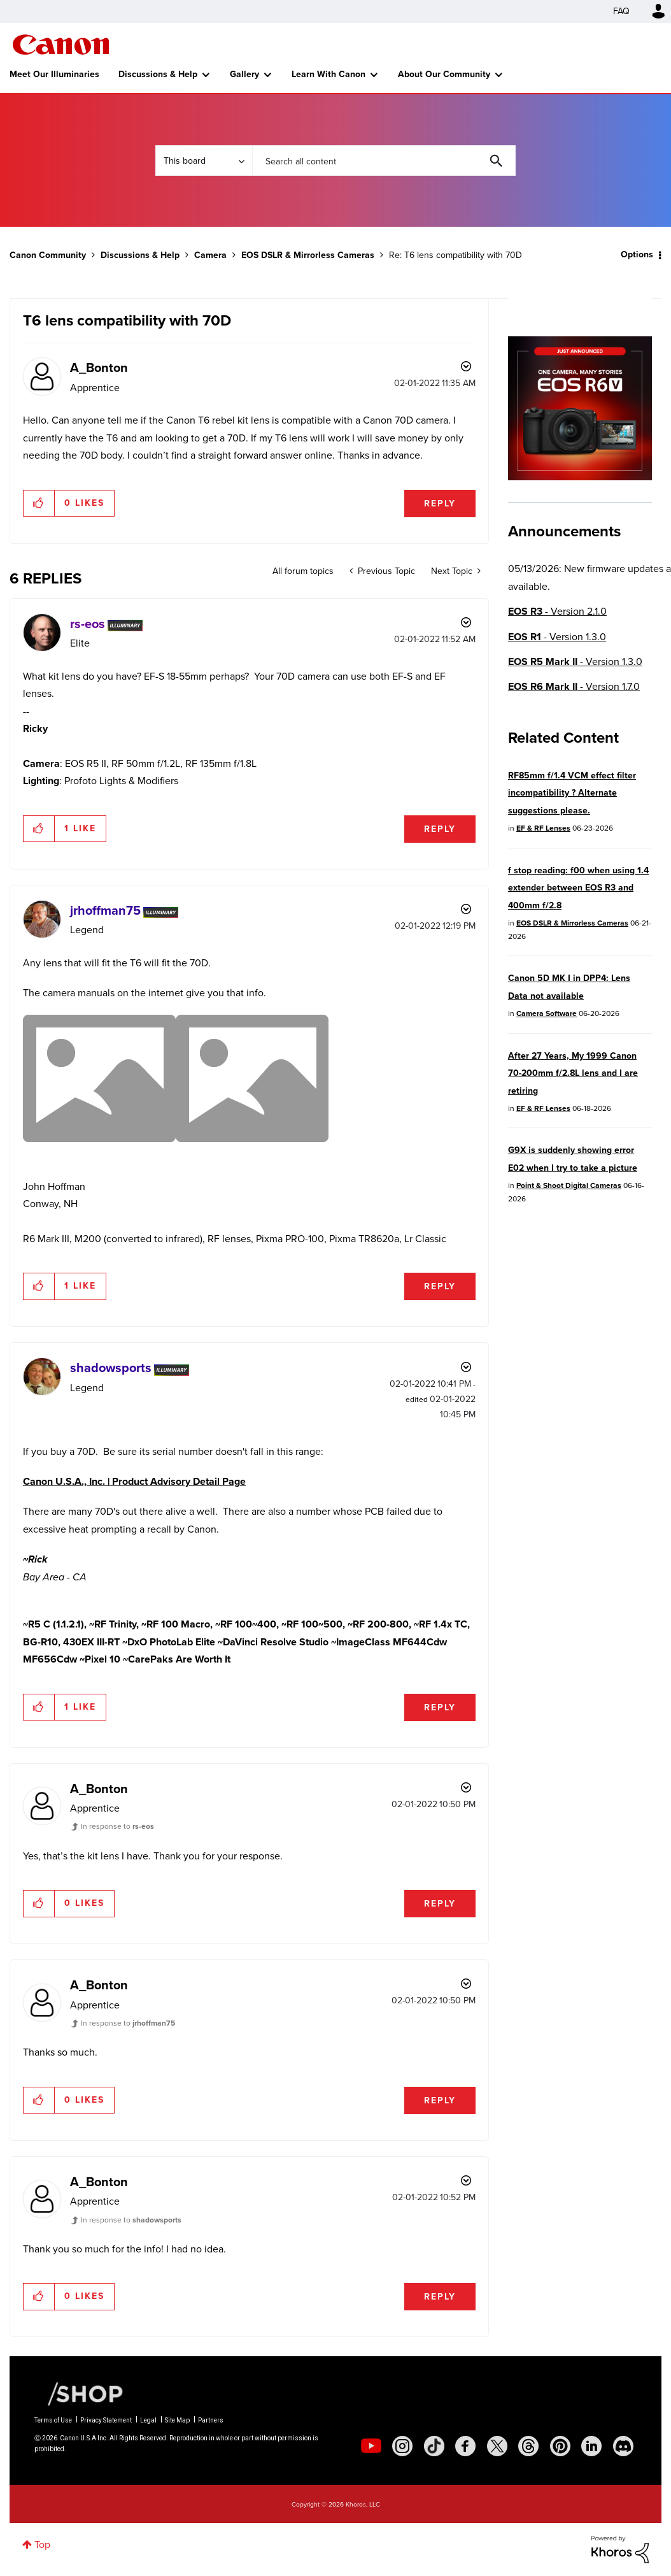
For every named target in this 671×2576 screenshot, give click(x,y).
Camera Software (546, 1013)
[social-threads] (528, 2446)
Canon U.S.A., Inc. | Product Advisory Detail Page (134, 1481)
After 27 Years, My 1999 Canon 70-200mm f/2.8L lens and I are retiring (573, 1073)
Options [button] (637, 254)
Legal (148, 2420)
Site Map (177, 2420)
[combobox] (384, 160)
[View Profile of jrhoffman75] (105, 910)
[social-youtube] (371, 2446)
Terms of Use (53, 2420)
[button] (39, 503)
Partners (210, 2420)
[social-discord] (623, 2446)
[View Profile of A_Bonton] (99, 367)
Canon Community (61, 44)
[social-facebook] (465, 2446)
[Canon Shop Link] (79, 2393)
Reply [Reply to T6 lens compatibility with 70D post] (440, 503)
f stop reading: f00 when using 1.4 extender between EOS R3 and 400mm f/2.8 (578, 888)
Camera (210, 255)
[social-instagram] (402, 2446)
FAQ (621, 11)
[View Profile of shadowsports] (111, 1367)
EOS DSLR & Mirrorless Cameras (307, 255)
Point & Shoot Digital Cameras (568, 1185)
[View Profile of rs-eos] (87, 623)
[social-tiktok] (434, 2446)
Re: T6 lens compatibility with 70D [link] (455, 255)
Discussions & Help (157, 74)
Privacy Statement (106, 2420)
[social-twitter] (497, 2446)
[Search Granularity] (203, 160)
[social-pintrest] (560, 2446)
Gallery (244, 74)
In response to (117, 1826)
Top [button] (42, 2544)
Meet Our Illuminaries (54, 74)
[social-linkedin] (591, 2446)
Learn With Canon (328, 74)
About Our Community (444, 74)
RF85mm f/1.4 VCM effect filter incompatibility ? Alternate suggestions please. (572, 793)
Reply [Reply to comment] (440, 829)
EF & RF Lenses (543, 828)
